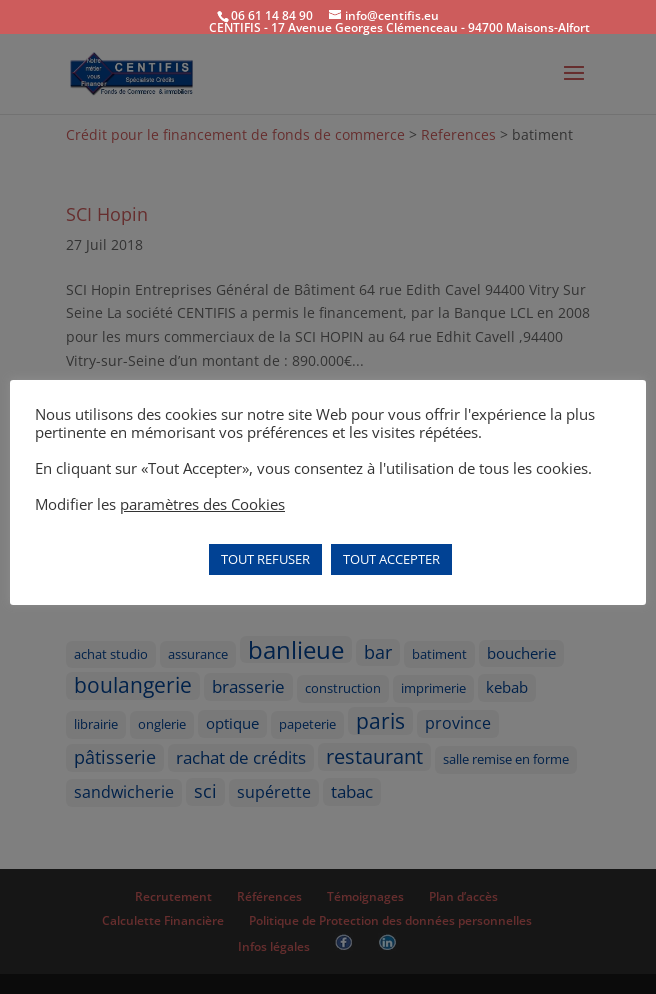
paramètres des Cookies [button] (202, 504)
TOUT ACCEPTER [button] (391, 559)
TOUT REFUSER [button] (265, 559)
